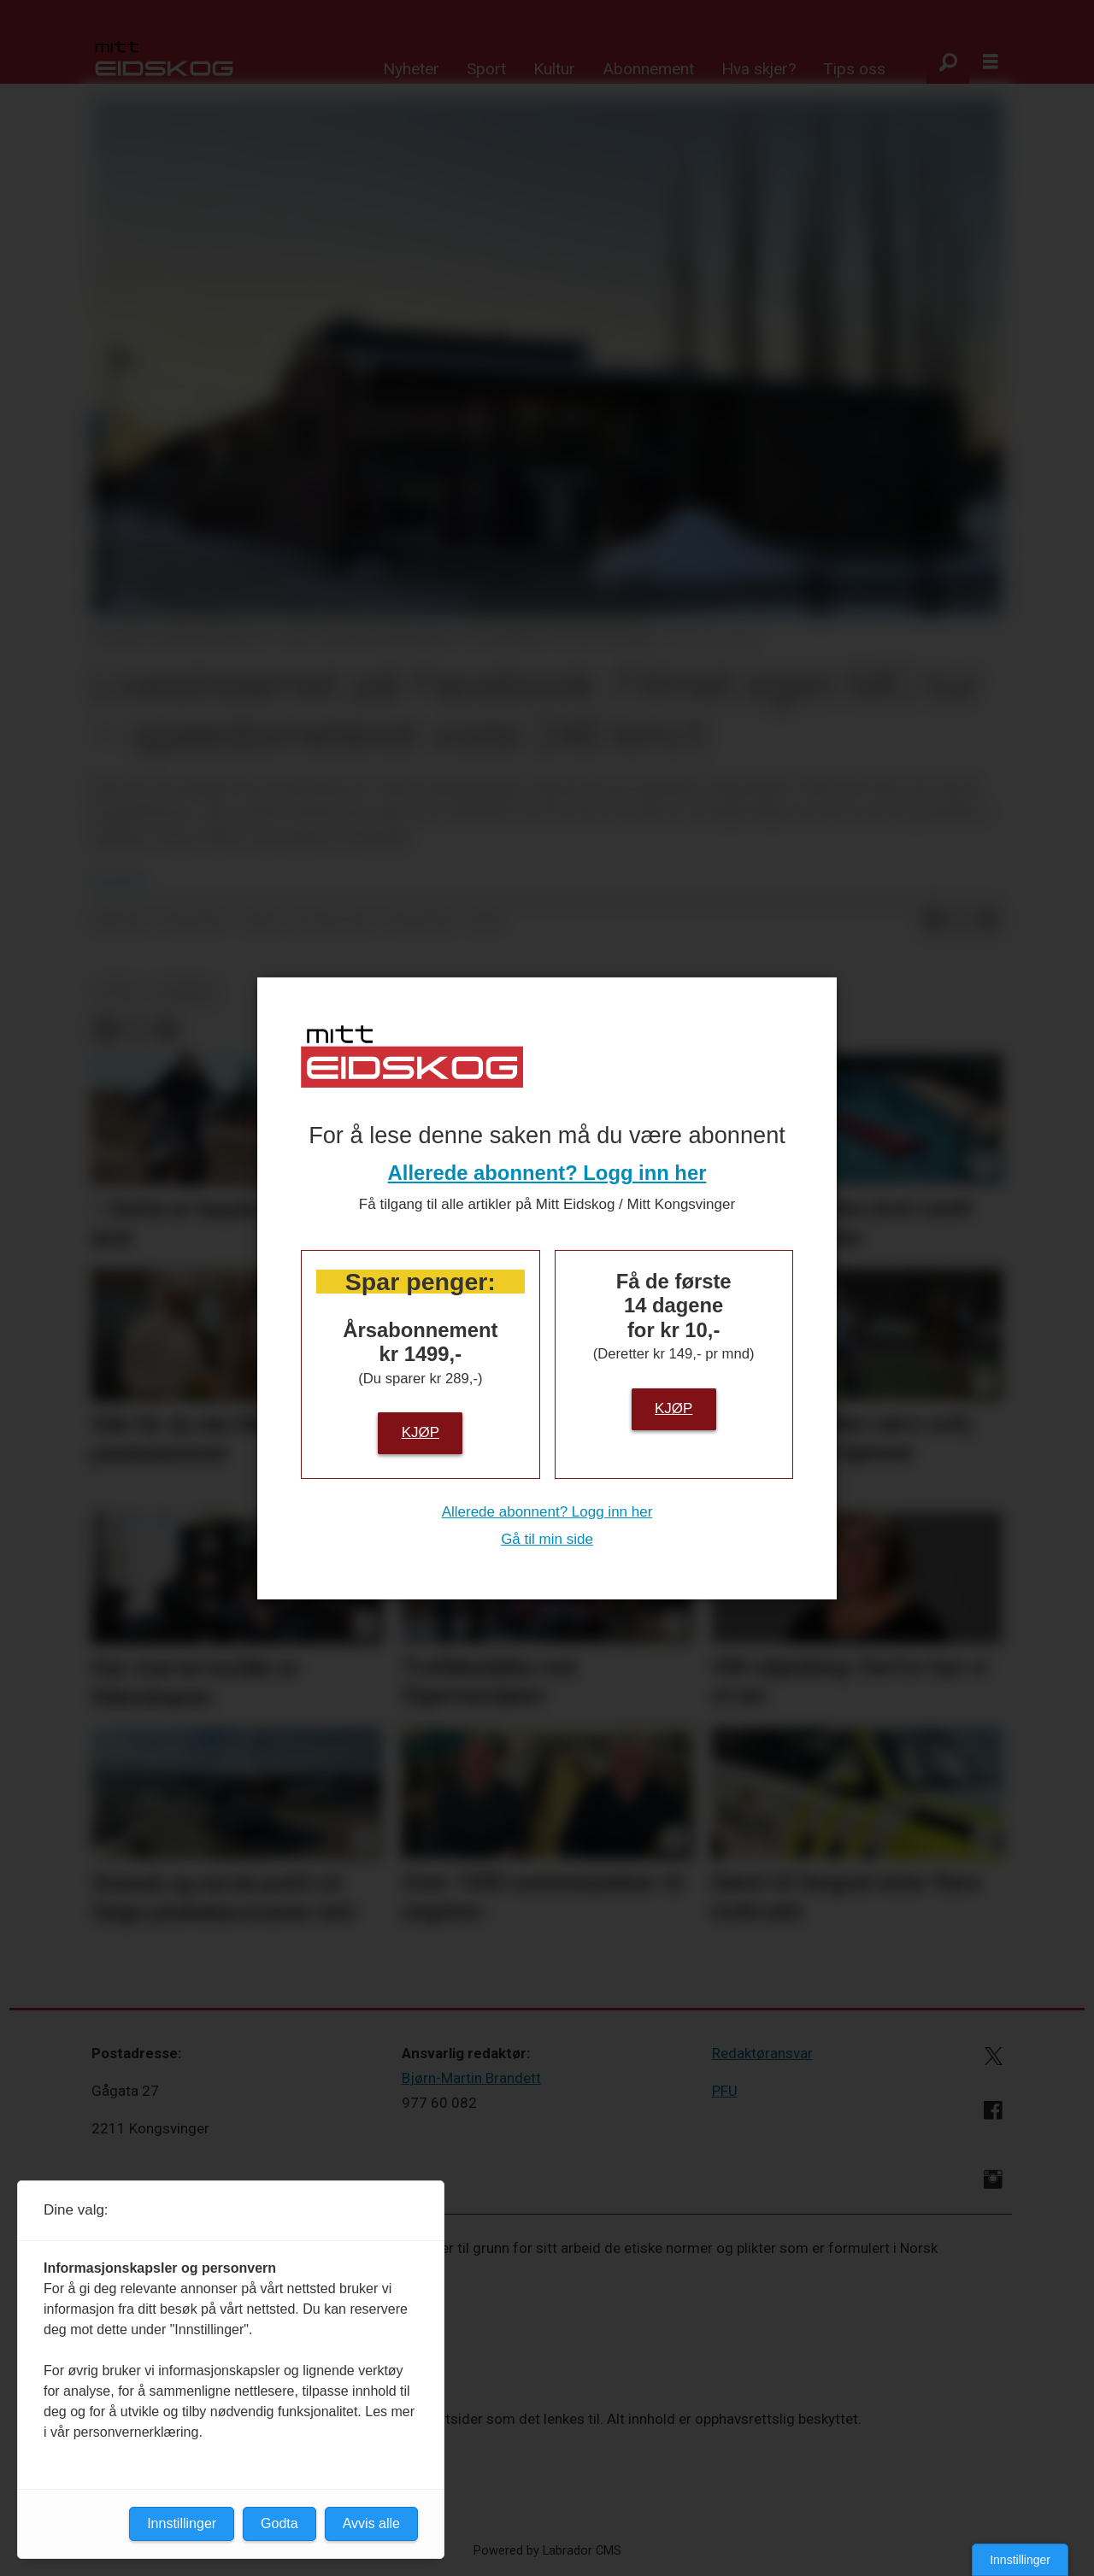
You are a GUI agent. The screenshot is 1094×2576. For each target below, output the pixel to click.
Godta (279, 2523)
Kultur (554, 69)
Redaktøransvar (762, 2053)
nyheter (184, 992)
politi (119, 992)
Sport (486, 69)
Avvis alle (371, 2523)
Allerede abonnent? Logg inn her (547, 1172)
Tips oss (854, 69)
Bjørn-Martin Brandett (471, 2077)
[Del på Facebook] (933, 921)
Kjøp (420, 1432)
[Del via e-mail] (988, 921)
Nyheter (411, 69)
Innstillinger (1020, 2560)
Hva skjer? (758, 69)
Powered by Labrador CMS (547, 2551)
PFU (725, 2090)
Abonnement (648, 69)
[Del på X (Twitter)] (960, 921)
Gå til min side (547, 1539)
